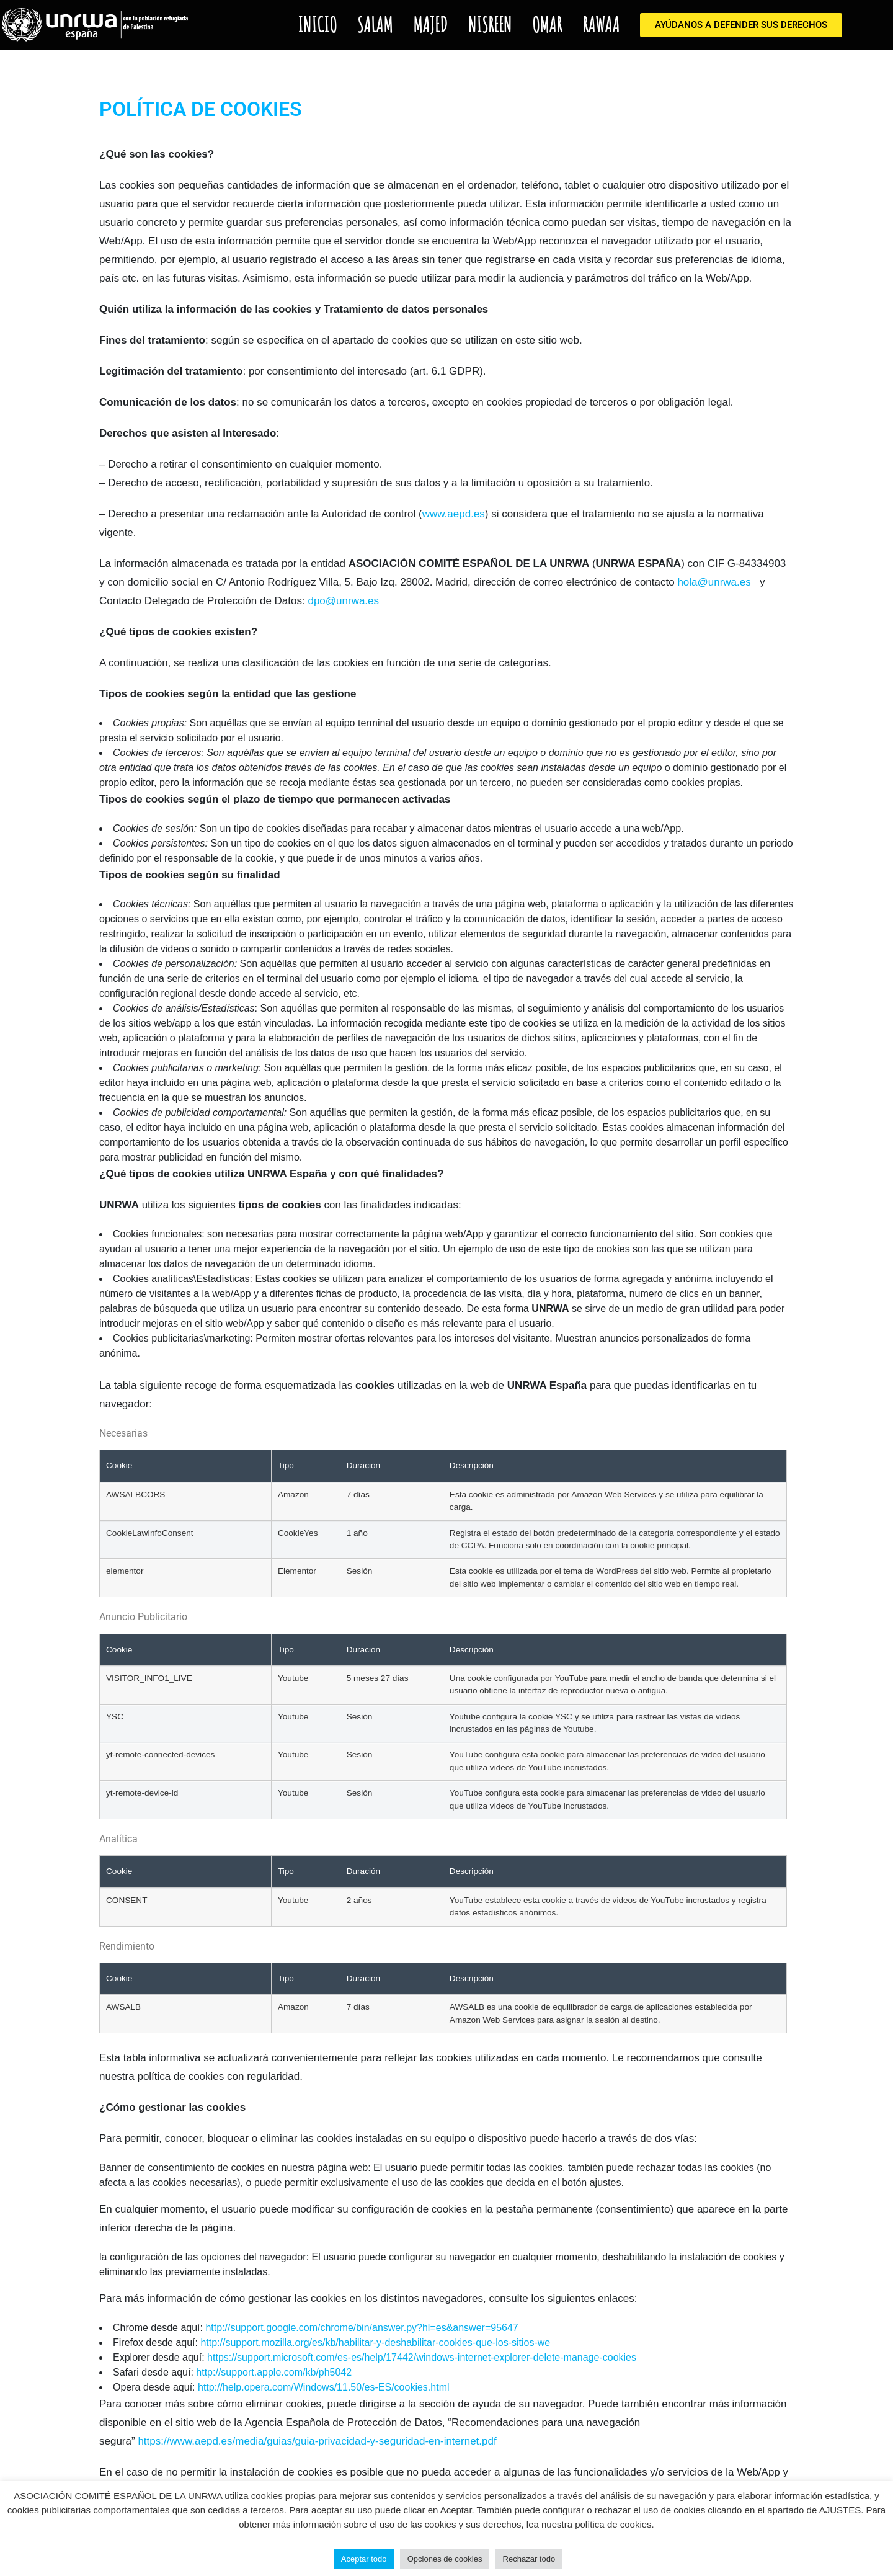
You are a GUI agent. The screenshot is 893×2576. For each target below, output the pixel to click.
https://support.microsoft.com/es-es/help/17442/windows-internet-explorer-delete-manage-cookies (421, 2357)
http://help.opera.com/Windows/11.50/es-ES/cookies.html (324, 2387)
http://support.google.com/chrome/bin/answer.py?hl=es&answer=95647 (361, 2327)
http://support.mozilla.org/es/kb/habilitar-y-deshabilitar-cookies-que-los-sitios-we (375, 2342)
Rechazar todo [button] (529, 2559)
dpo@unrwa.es (343, 601)
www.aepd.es (453, 514)
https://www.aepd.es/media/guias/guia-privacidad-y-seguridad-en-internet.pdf (317, 2441)
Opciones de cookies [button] (444, 2559)
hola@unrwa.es (713, 582)
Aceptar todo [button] (364, 2559)
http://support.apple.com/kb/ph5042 (274, 2372)
